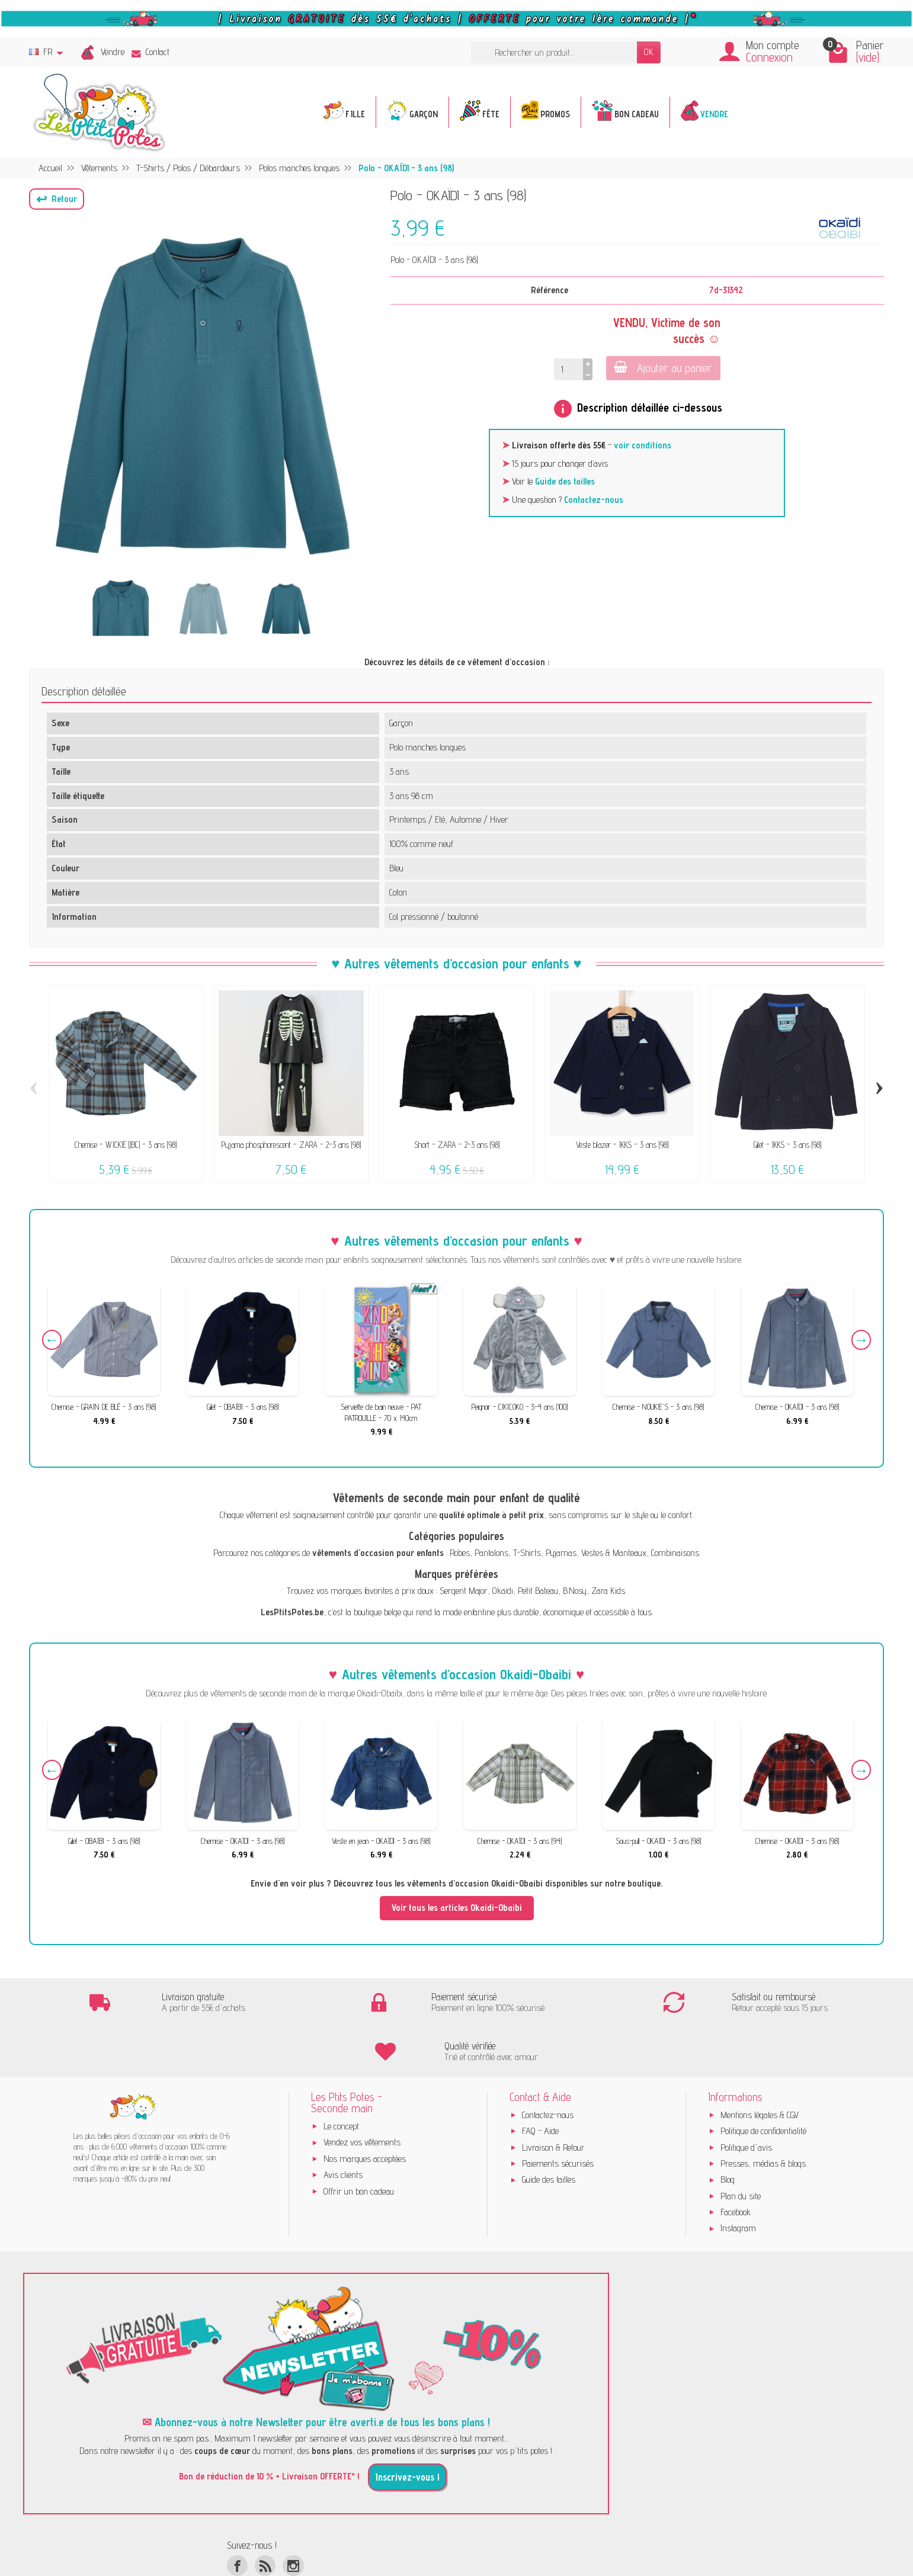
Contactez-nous (593, 499)
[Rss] (265, 2517)
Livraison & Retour (553, 2099)
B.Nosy (575, 1590)
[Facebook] (237, 2517)
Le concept (341, 2078)
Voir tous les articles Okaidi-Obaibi (457, 1907)
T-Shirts (527, 1552)
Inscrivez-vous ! (407, 2429)
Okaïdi (502, 1590)
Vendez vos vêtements (362, 2094)
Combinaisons (675, 1552)
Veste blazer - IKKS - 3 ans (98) (622, 1145)
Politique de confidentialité (763, 2083)
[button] (56, 199)
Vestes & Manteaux (613, 1552)
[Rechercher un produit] (554, 52)
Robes (460, 1552)
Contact (150, 51)
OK (648, 51)
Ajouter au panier (662, 367)
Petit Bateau (538, 1590)
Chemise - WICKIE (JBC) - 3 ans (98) (126, 1145)
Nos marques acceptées (364, 2110)
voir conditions (642, 445)
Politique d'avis (746, 2099)
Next (859, 1341)
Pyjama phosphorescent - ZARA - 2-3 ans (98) (291, 1145)
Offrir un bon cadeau (358, 2143)
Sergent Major (464, 1590)
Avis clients (343, 2126)
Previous (54, 1341)
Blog (727, 2131)
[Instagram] (293, 2517)
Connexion (769, 57)
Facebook (735, 2164)
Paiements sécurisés (558, 2115)
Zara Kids (608, 1590)
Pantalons (491, 1552)
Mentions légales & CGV (759, 2067)
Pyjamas (561, 1552)
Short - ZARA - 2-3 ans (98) (456, 1145)
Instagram (738, 2180)
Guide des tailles (565, 481)
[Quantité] (568, 369)
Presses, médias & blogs (763, 2115)
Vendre (112, 51)
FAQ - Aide (540, 2083)
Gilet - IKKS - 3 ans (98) (787, 1145)
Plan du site (740, 2148)
